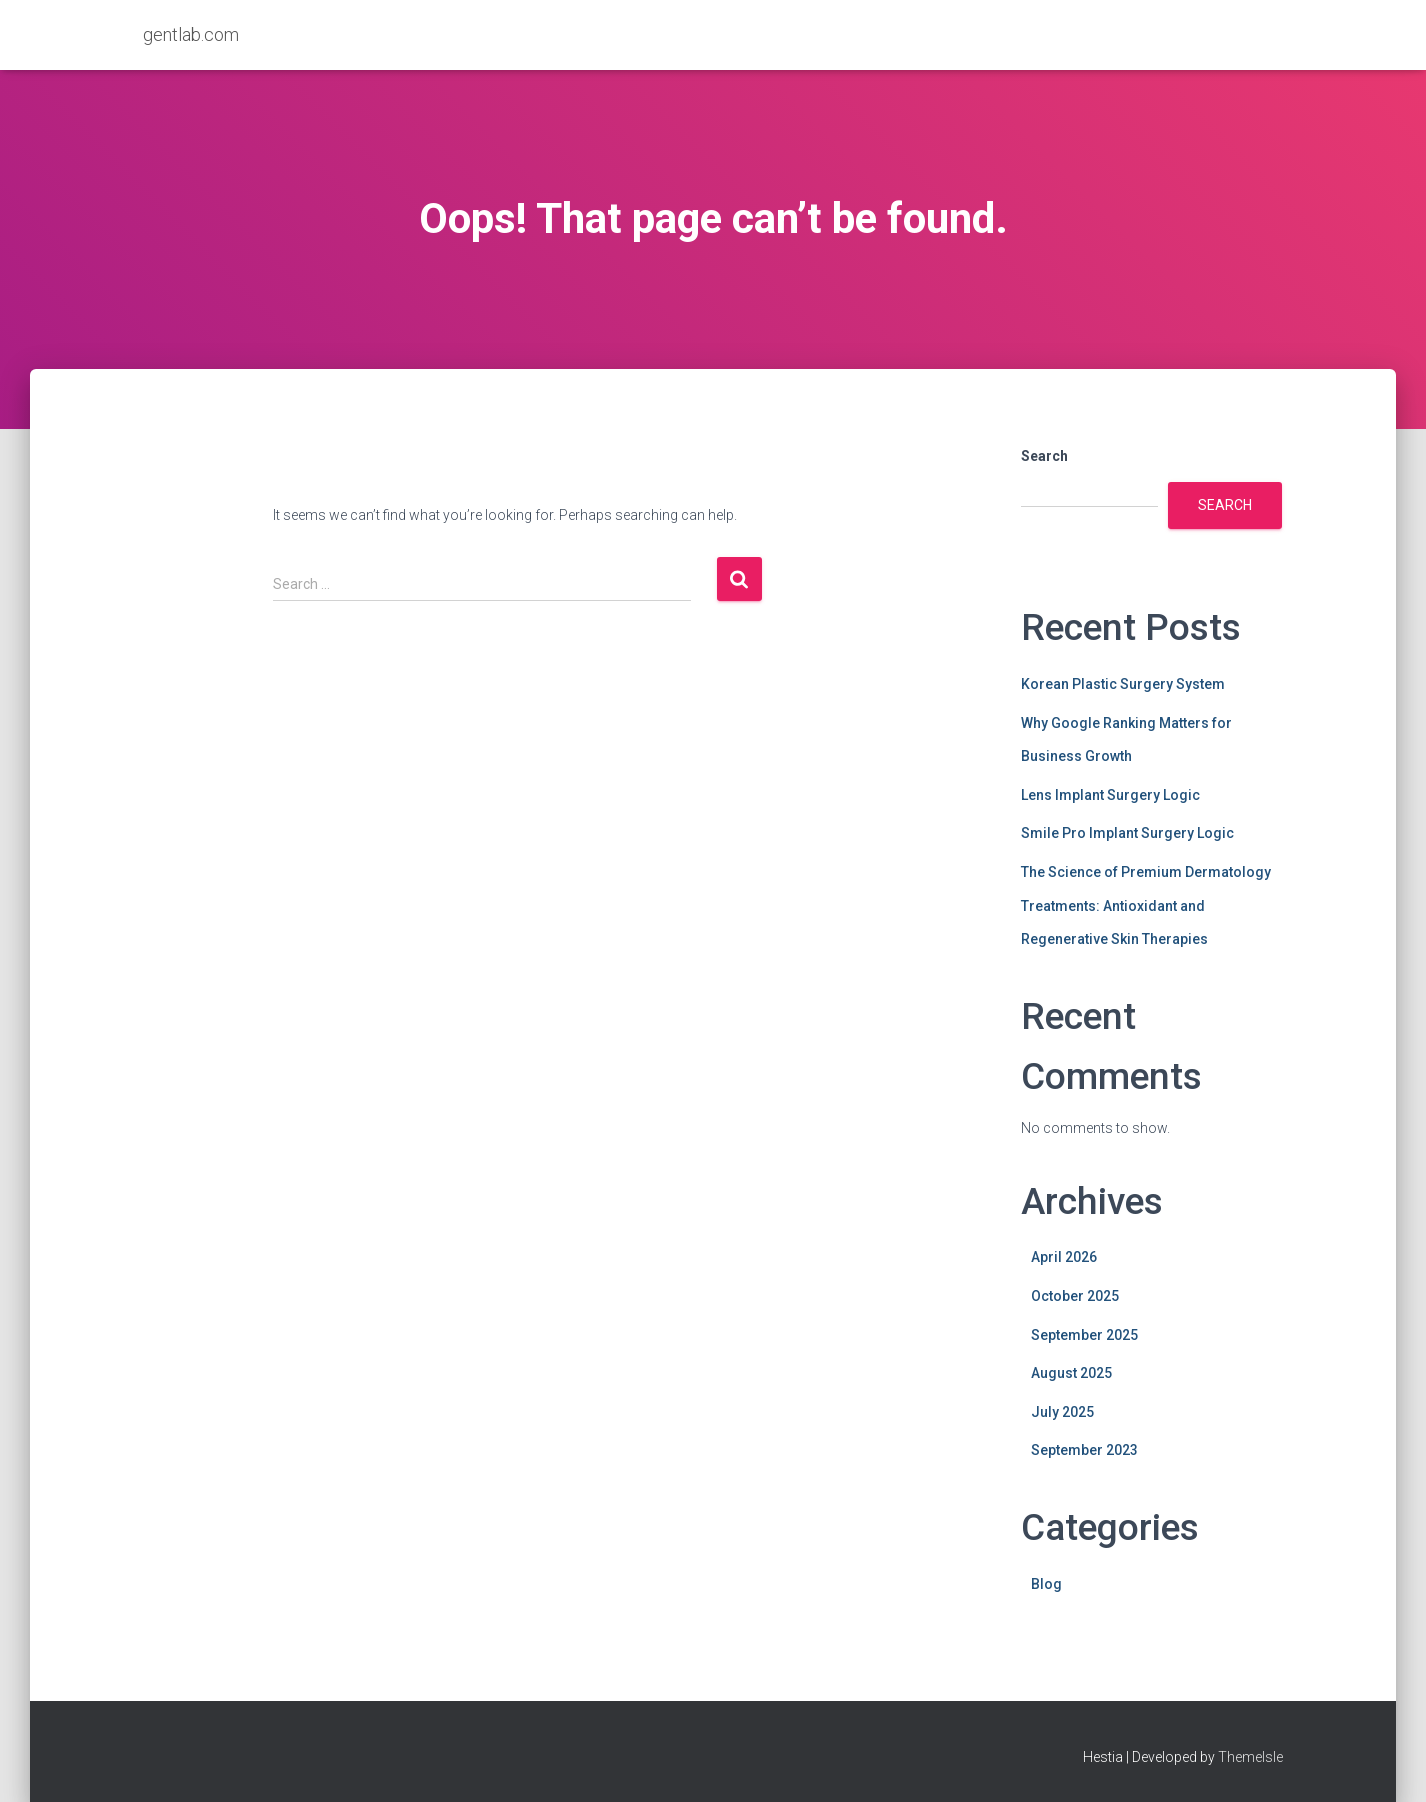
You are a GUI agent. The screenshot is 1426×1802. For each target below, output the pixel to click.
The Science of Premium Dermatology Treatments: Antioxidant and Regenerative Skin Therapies (1146, 905)
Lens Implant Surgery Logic (1110, 795)
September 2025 (1084, 1335)
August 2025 (1071, 1373)
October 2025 (1075, 1296)
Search (1044, 456)
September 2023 (1084, 1450)
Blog (1046, 1584)
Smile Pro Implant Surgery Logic (1127, 833)
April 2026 (1064, 1257)
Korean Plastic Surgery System (1123, 684)
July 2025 (1062, 1412)
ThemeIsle (1250, 1757)
